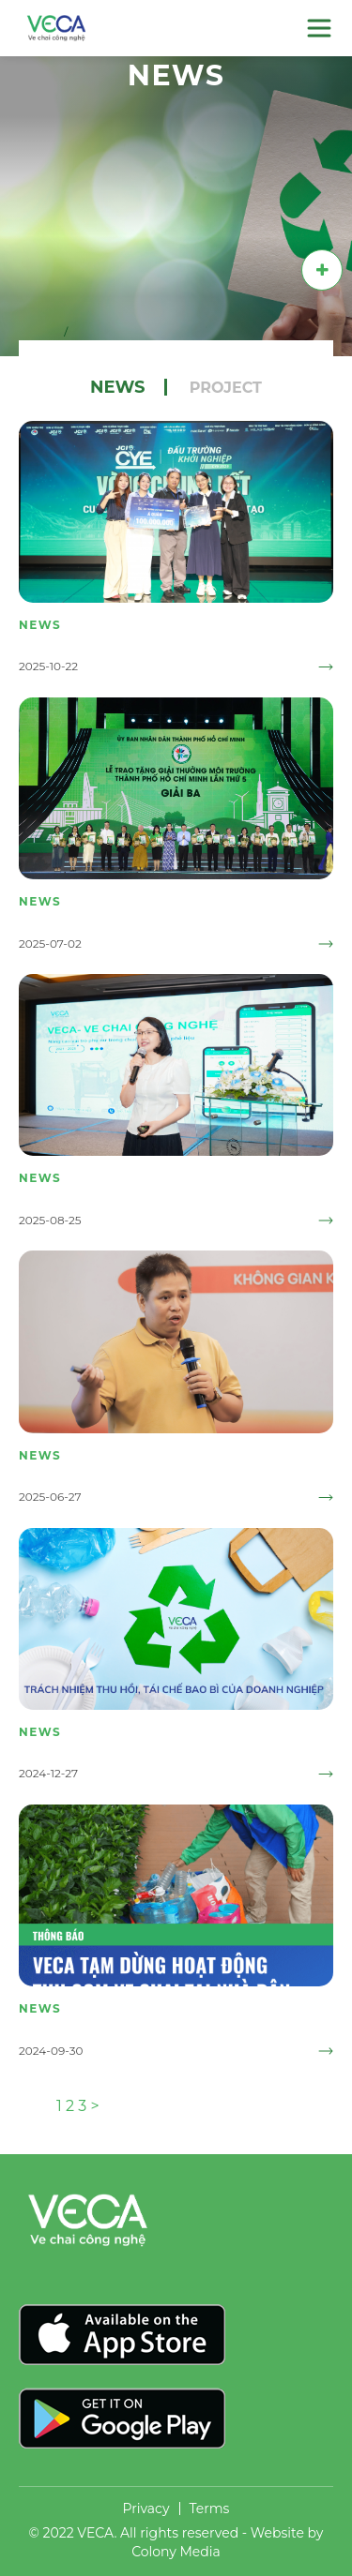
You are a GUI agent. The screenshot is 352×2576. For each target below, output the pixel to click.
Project (226, 388)
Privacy (146, 2508)
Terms (210, 2508)
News (117, 387)
